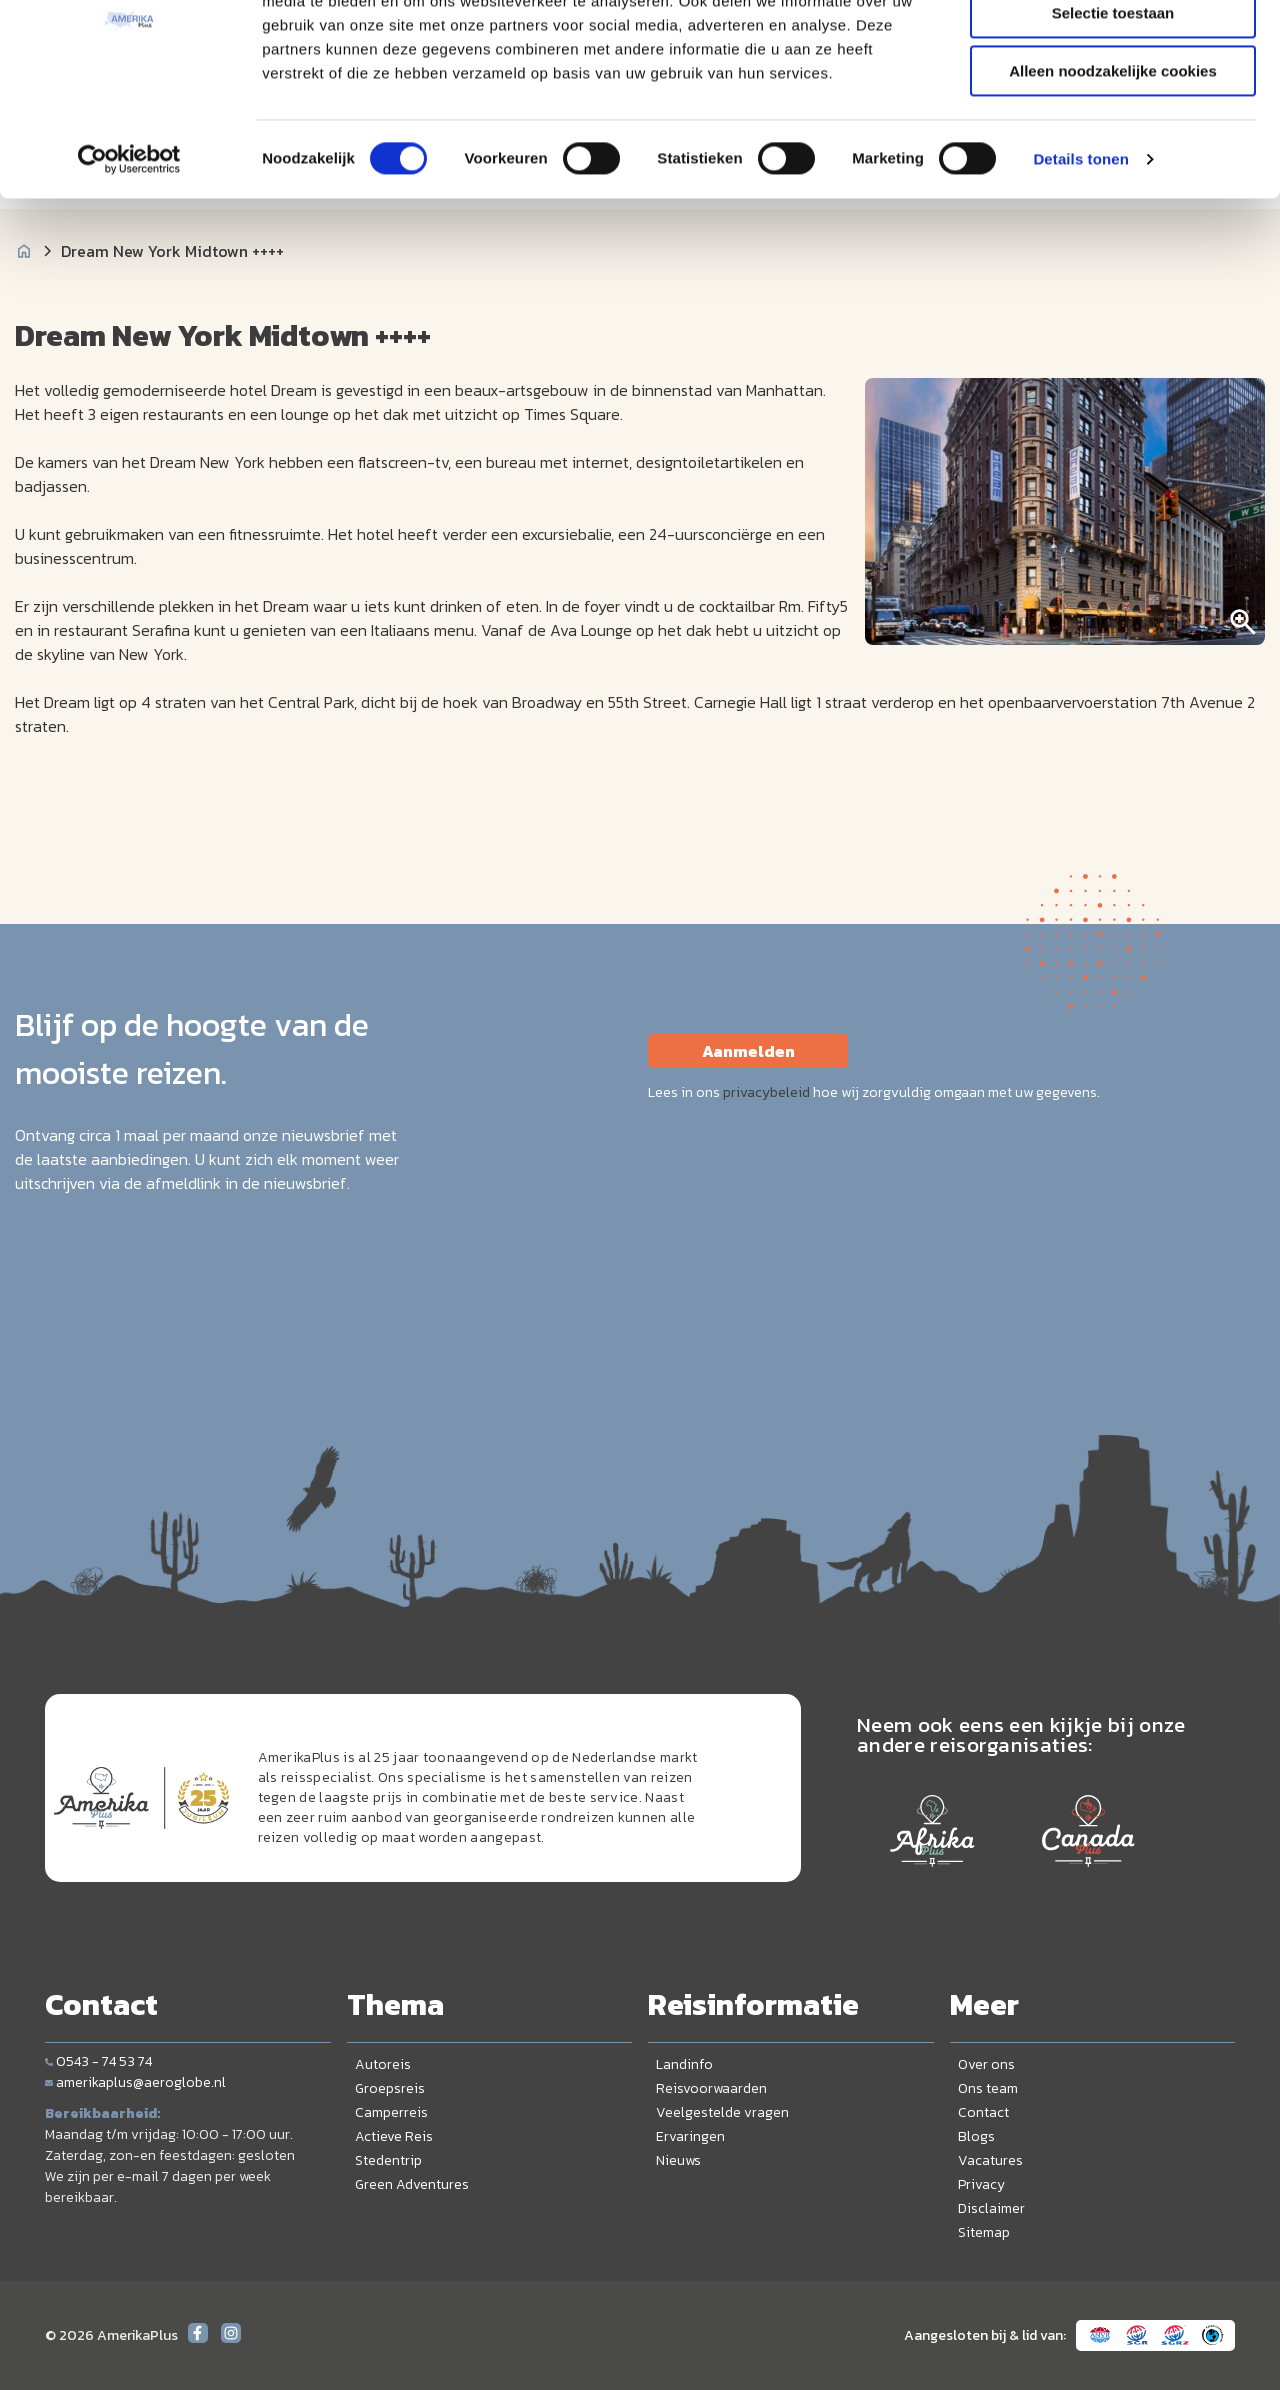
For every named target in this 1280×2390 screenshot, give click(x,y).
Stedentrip (388, 2160)
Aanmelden (748, 1051)
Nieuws (678, 2160)
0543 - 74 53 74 (98, 2061)
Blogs (976, 2136)
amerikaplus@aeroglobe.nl (135, 2082)
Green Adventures (412, 2184)
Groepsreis (390, 2088)
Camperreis (391, 2112)
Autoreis (383, 2064)
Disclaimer (991, 2208)
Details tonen (1080, 254)
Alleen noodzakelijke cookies (1113, 166)
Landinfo (684, 2064)
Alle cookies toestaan (1112, 49)
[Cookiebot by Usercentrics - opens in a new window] (129, 255)
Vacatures (990, 2160)
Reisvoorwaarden (711, 2088)
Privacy (981, 2184)
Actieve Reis (394, 2136)
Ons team (988, 2088)
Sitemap (984, 2232)
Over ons (986, 2064)
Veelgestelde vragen (722, 2112)
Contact (983, 2112)
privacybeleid (766, 1092)
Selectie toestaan (1113, 108)
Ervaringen (690, 2136)
